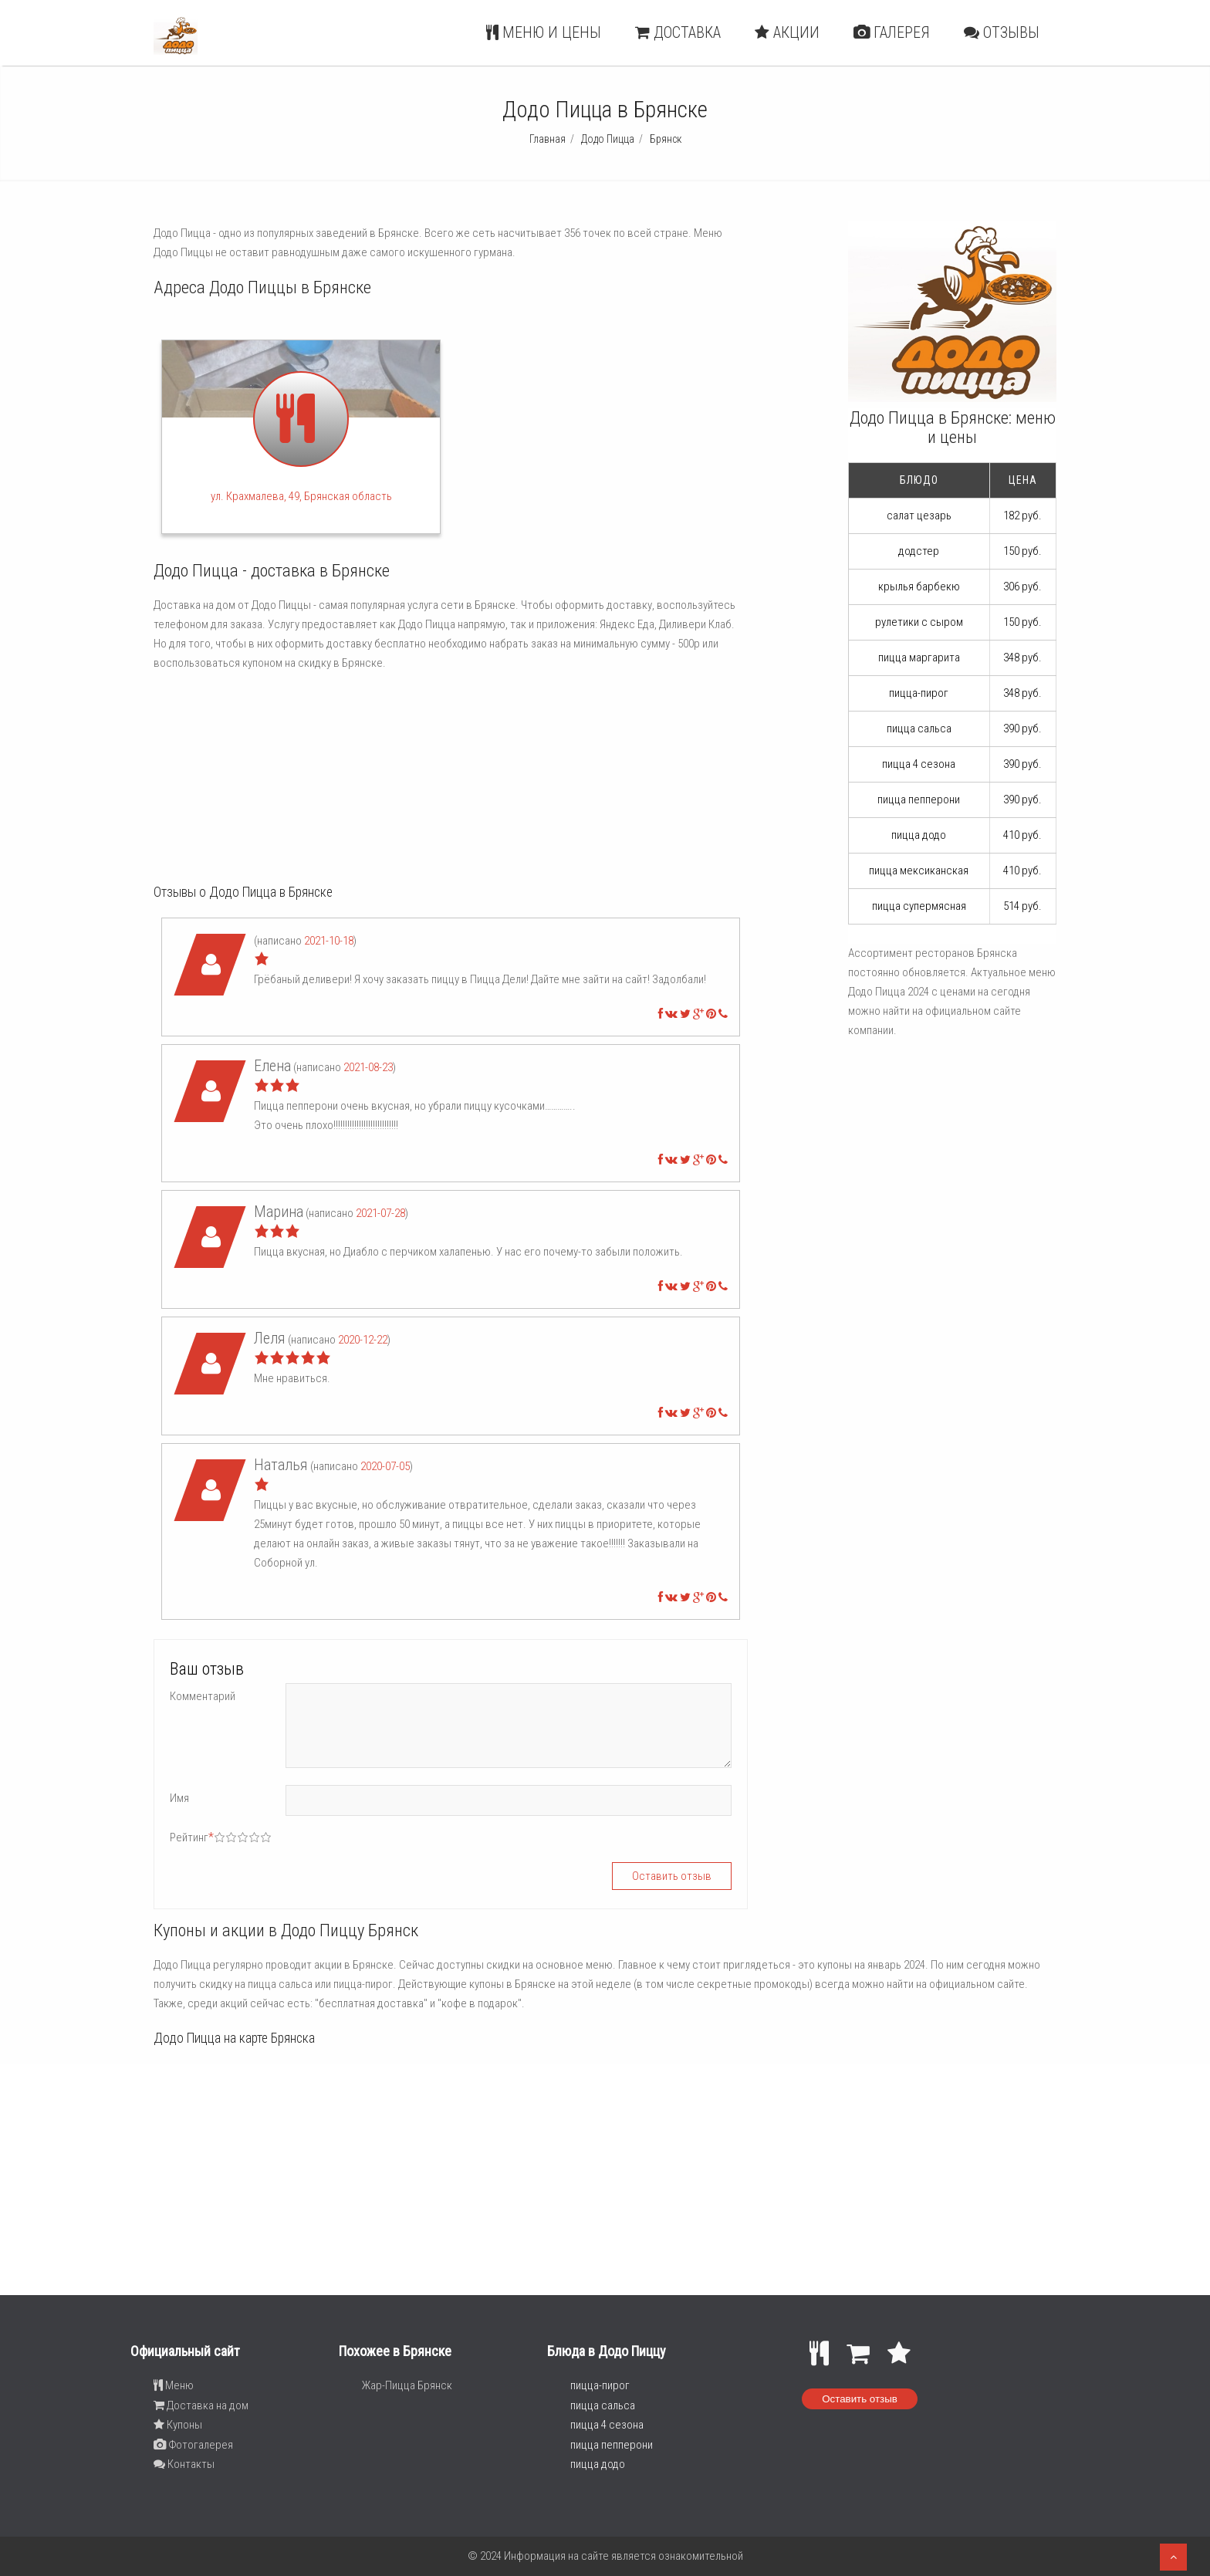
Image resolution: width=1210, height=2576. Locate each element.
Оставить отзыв (859, 2399)
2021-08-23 (368, 1067)
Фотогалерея (193, 2445)
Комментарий (202, 1696)
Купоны (178, 2425)
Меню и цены (543, 32)
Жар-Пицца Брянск (407, 2385)
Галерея (891, 32)
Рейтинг (192, 1837)
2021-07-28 (380, 1213)
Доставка (678, 32)
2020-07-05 (385, 1466)
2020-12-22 (362, 1340)
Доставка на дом (201, 2405)
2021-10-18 (328, 941)
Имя (179, 1798)
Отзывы (1001, 32)
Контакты (184, 2464)
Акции (787, 32)
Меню (174, 2385)
